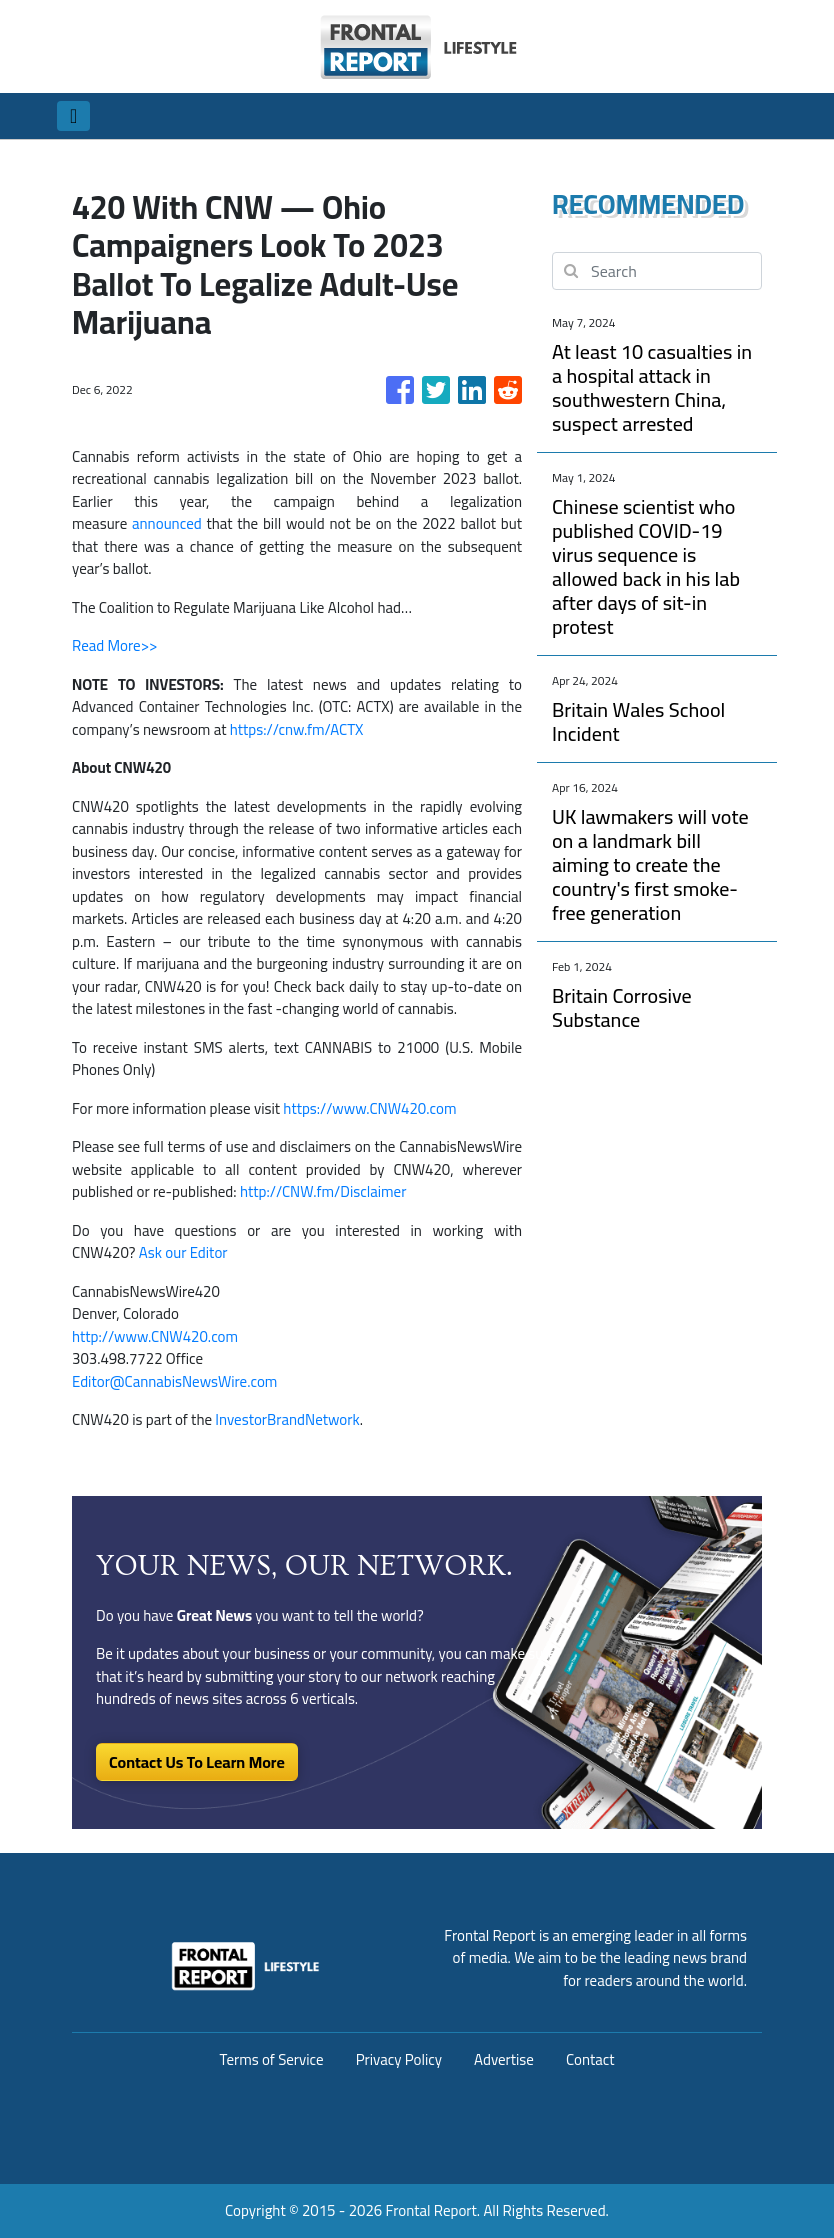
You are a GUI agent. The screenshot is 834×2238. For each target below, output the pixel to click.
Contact (590, 2059)
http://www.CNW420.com (155, 1336)
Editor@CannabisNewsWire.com (174, 1381)
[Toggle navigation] (73, 116)
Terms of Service (271, 2059)
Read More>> (114, 645)
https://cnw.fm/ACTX (297, 729)
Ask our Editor (183, 1252)
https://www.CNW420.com (369, 1108)
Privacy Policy (399, 2059)
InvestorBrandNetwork (287, 1419)
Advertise (504, 2059)
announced (166, 523)
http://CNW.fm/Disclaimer (323, 1191)
